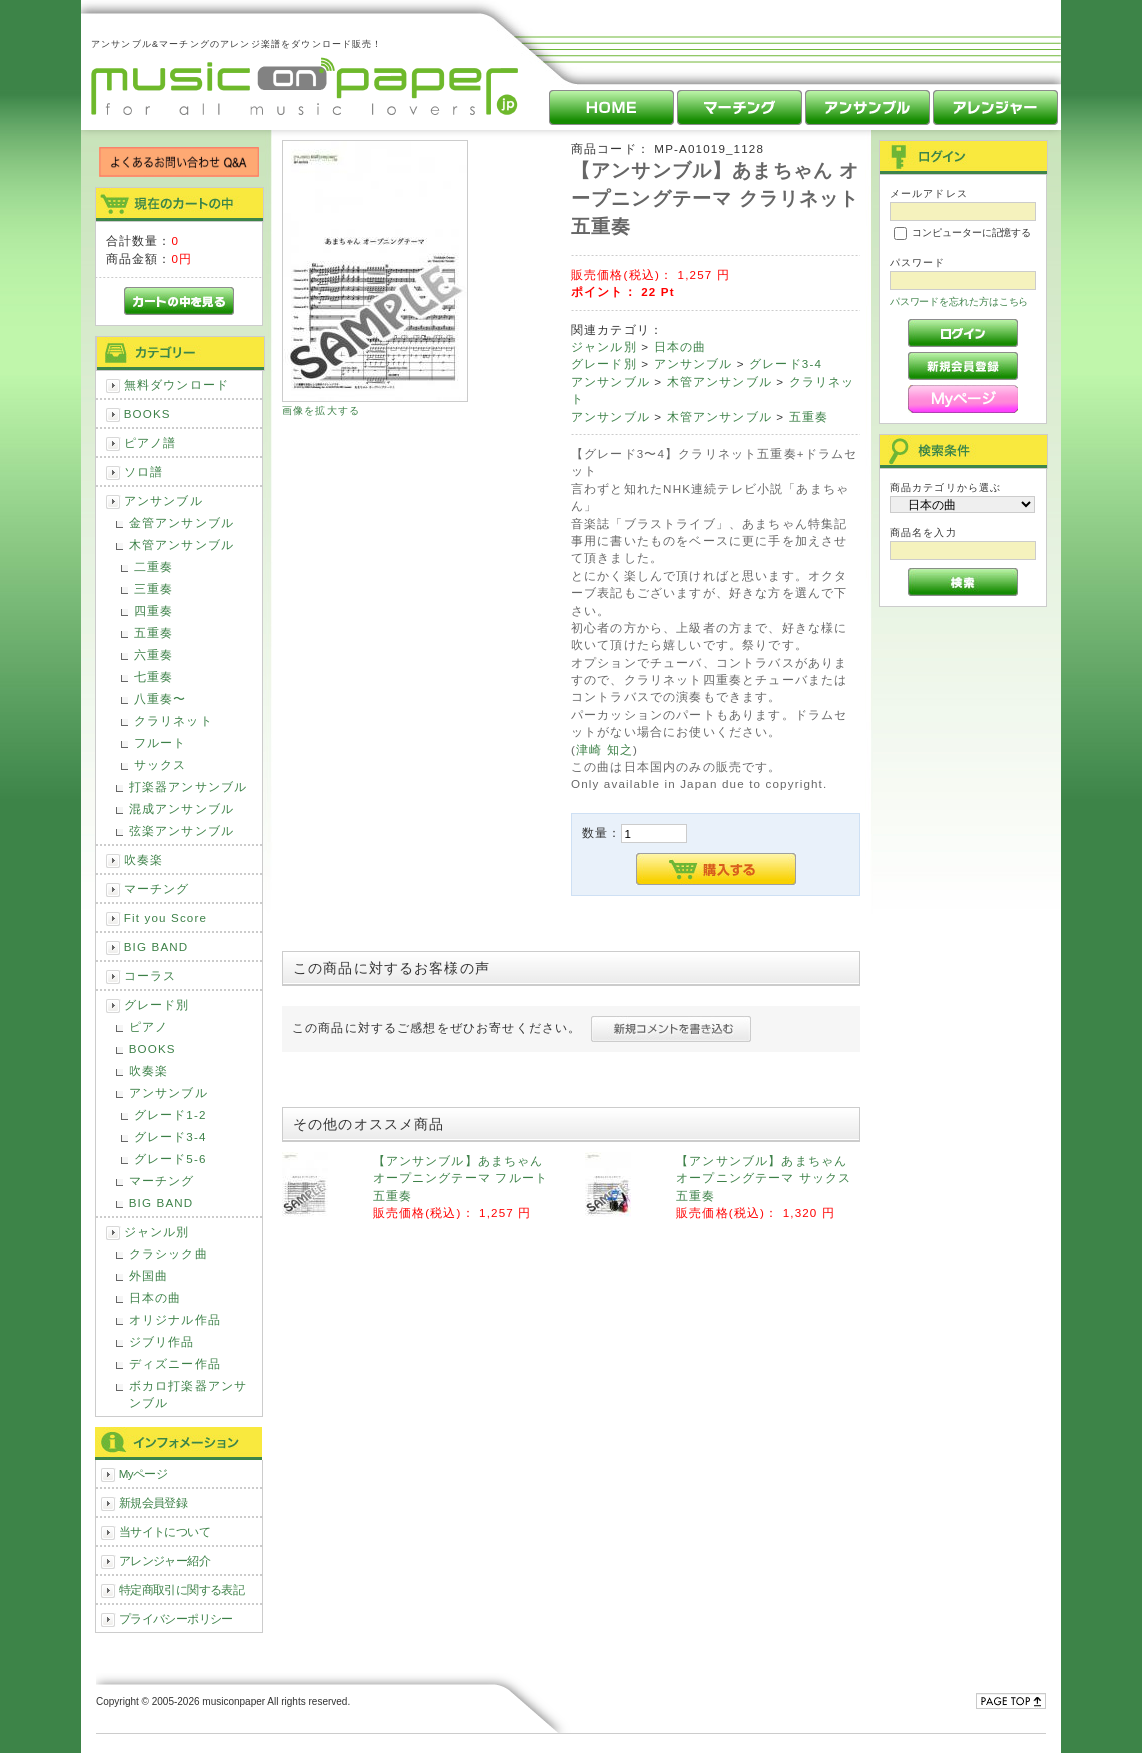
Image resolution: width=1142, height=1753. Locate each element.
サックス (160, 764)
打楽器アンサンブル (188, 786)
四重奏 (153, 610)
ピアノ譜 (150, 442)
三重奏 (153, 588)
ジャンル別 (157, 1231)
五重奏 (153, 632)
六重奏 (153, 654)
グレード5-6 (170, 1158)
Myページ (143, 1473)
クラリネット (173, 720)
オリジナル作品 (175, 1319)
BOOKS (147, 413)
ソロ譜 (143, 471)
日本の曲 (155, 1297)
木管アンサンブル (181, 544)
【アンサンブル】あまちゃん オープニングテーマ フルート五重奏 (460, 1178)
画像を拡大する (321, 410)
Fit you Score (165, 917)
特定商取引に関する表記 (182, 1589)
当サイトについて (164, 1531)
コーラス (150, 975)
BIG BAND (156, 946)
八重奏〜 (160, 698)
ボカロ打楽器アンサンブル (188, 1394)
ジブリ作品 (162, 1341)
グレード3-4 (170, 1136)
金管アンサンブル (181, 522)
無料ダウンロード (176, 384)
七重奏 (153, 676)
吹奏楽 (143, 859)
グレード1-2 (170, 1114)
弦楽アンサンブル (181, 830)
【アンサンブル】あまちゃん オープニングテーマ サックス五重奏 (763, 1178)
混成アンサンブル (181, 808)
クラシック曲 (168, 1253)
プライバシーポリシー (176, 1618)
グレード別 (157, 1004)
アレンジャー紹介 (164, 1560)
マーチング (157, 888)
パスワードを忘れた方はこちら (959, 301)
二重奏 (153, 566)
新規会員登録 (153, 1502)
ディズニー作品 (175, 1363)
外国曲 (148, 1275)
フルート (160, 742)
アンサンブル (163, 500)
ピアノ (148, 1026)
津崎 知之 (604, 749)
